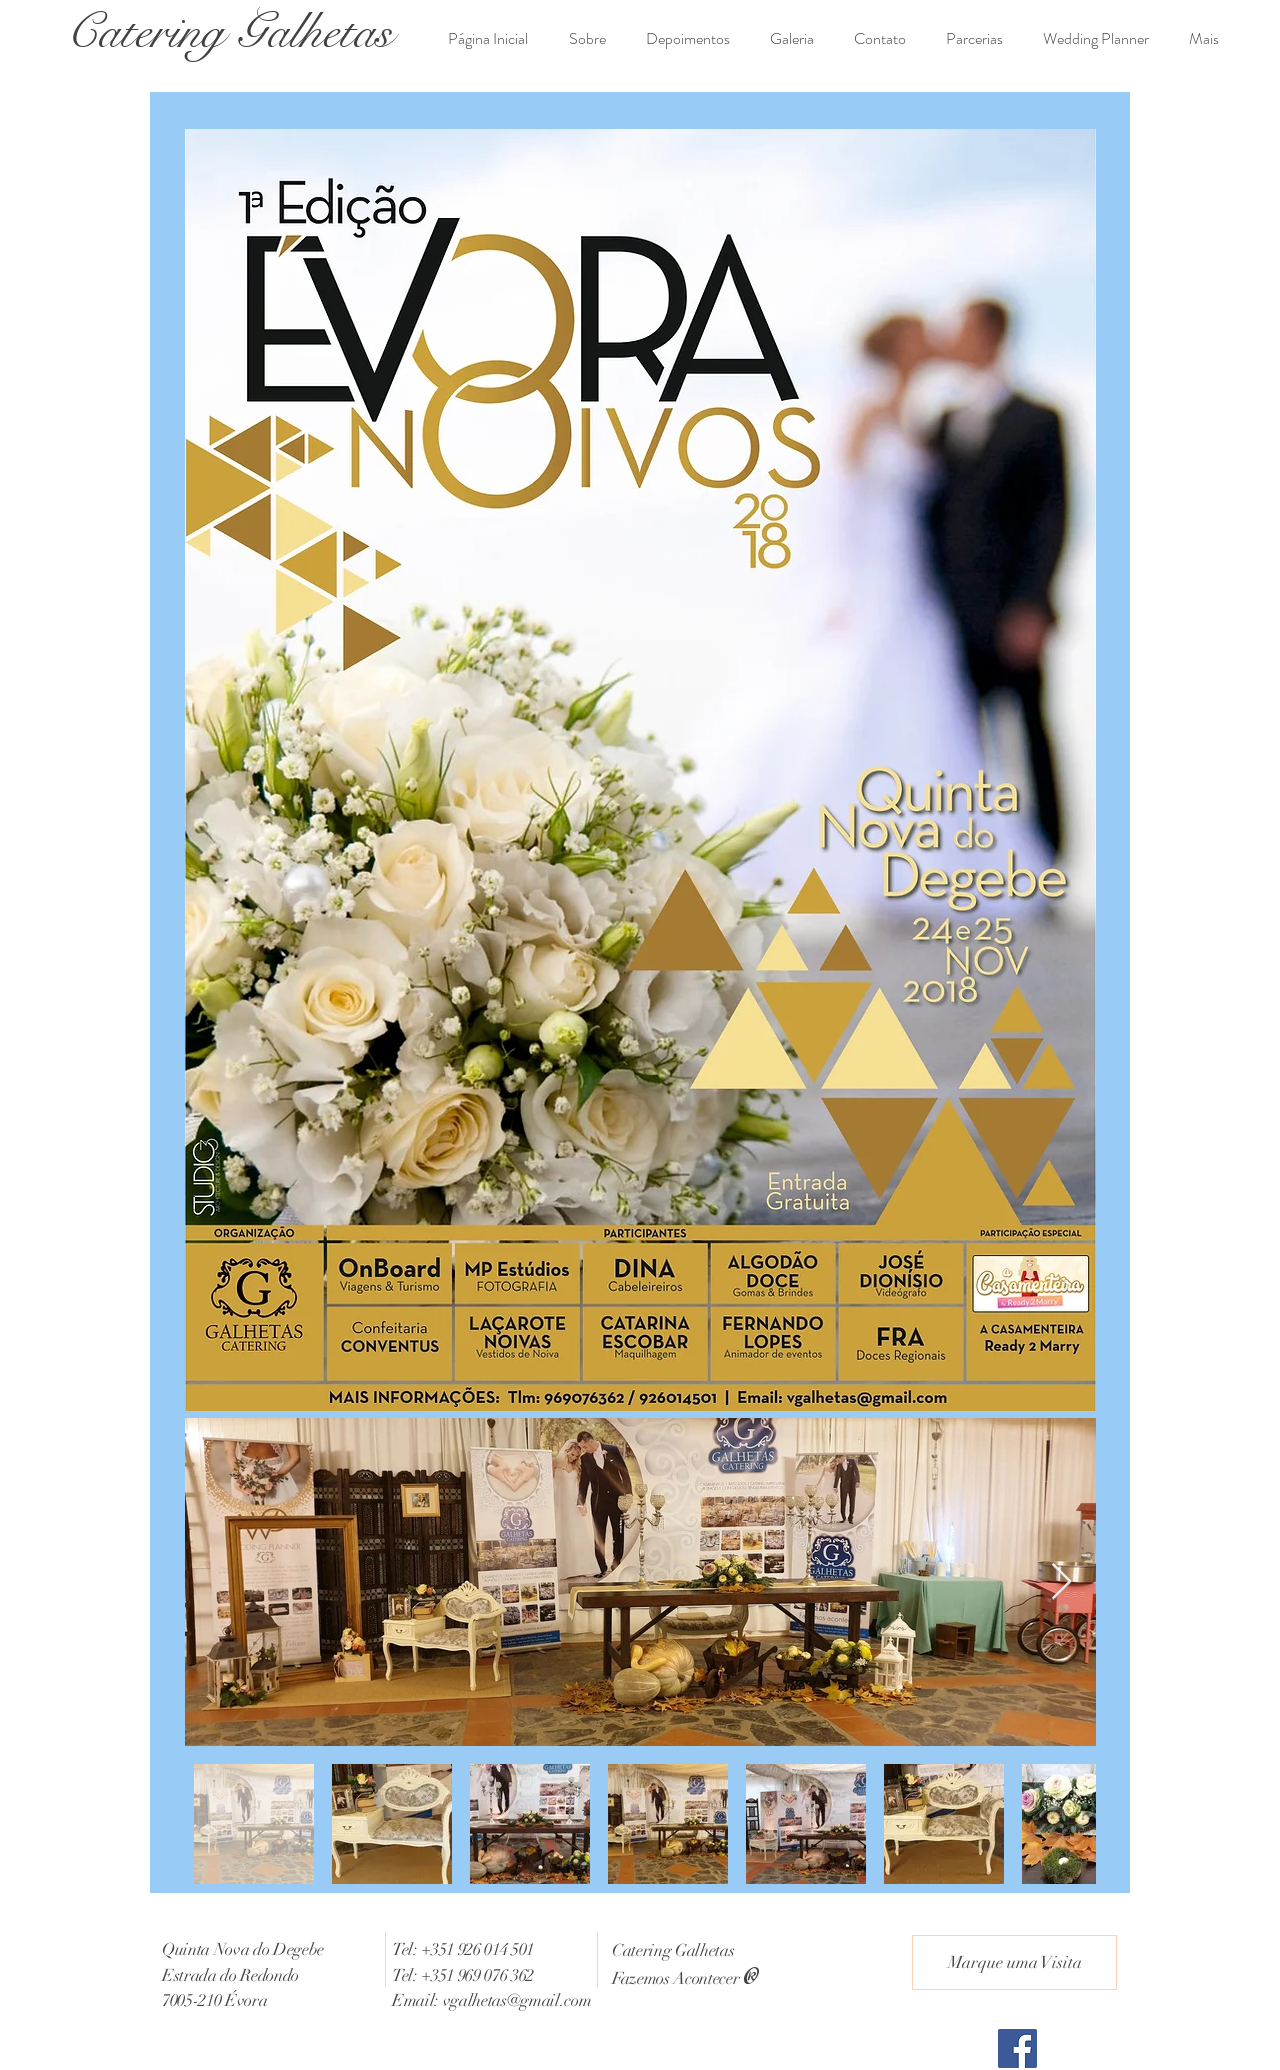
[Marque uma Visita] (1014, 1962)
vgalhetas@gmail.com (517, 2000)
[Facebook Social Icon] (1017, 2048)
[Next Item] (1061, 1582)
